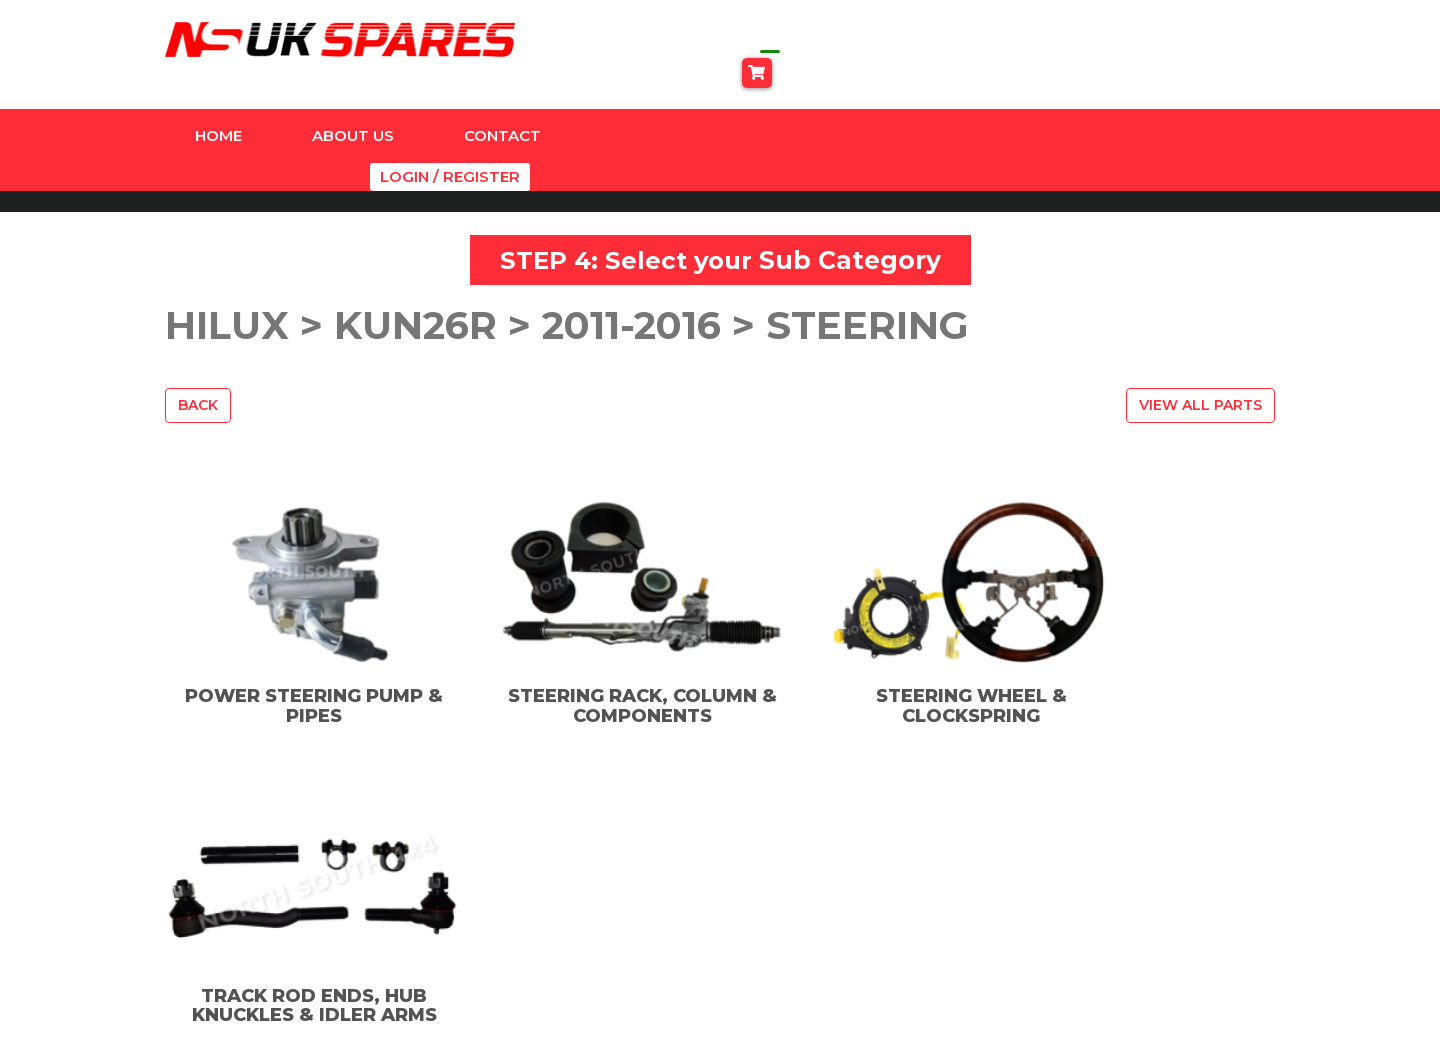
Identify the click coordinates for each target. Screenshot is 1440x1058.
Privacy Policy (1074, 883)
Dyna (521, 883)
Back (198, 346)
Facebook (808, 856)
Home (218, 101)
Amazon (533, 856)
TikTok (796, 913)
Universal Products (574, 1018)
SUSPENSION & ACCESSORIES (558, 978)
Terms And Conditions (1107, 910)
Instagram (809, 884)
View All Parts (1200, 346)
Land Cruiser (550, 937)
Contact (502, 101)
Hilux (520, 910)
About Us (353, 101)
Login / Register (1210, 101)
